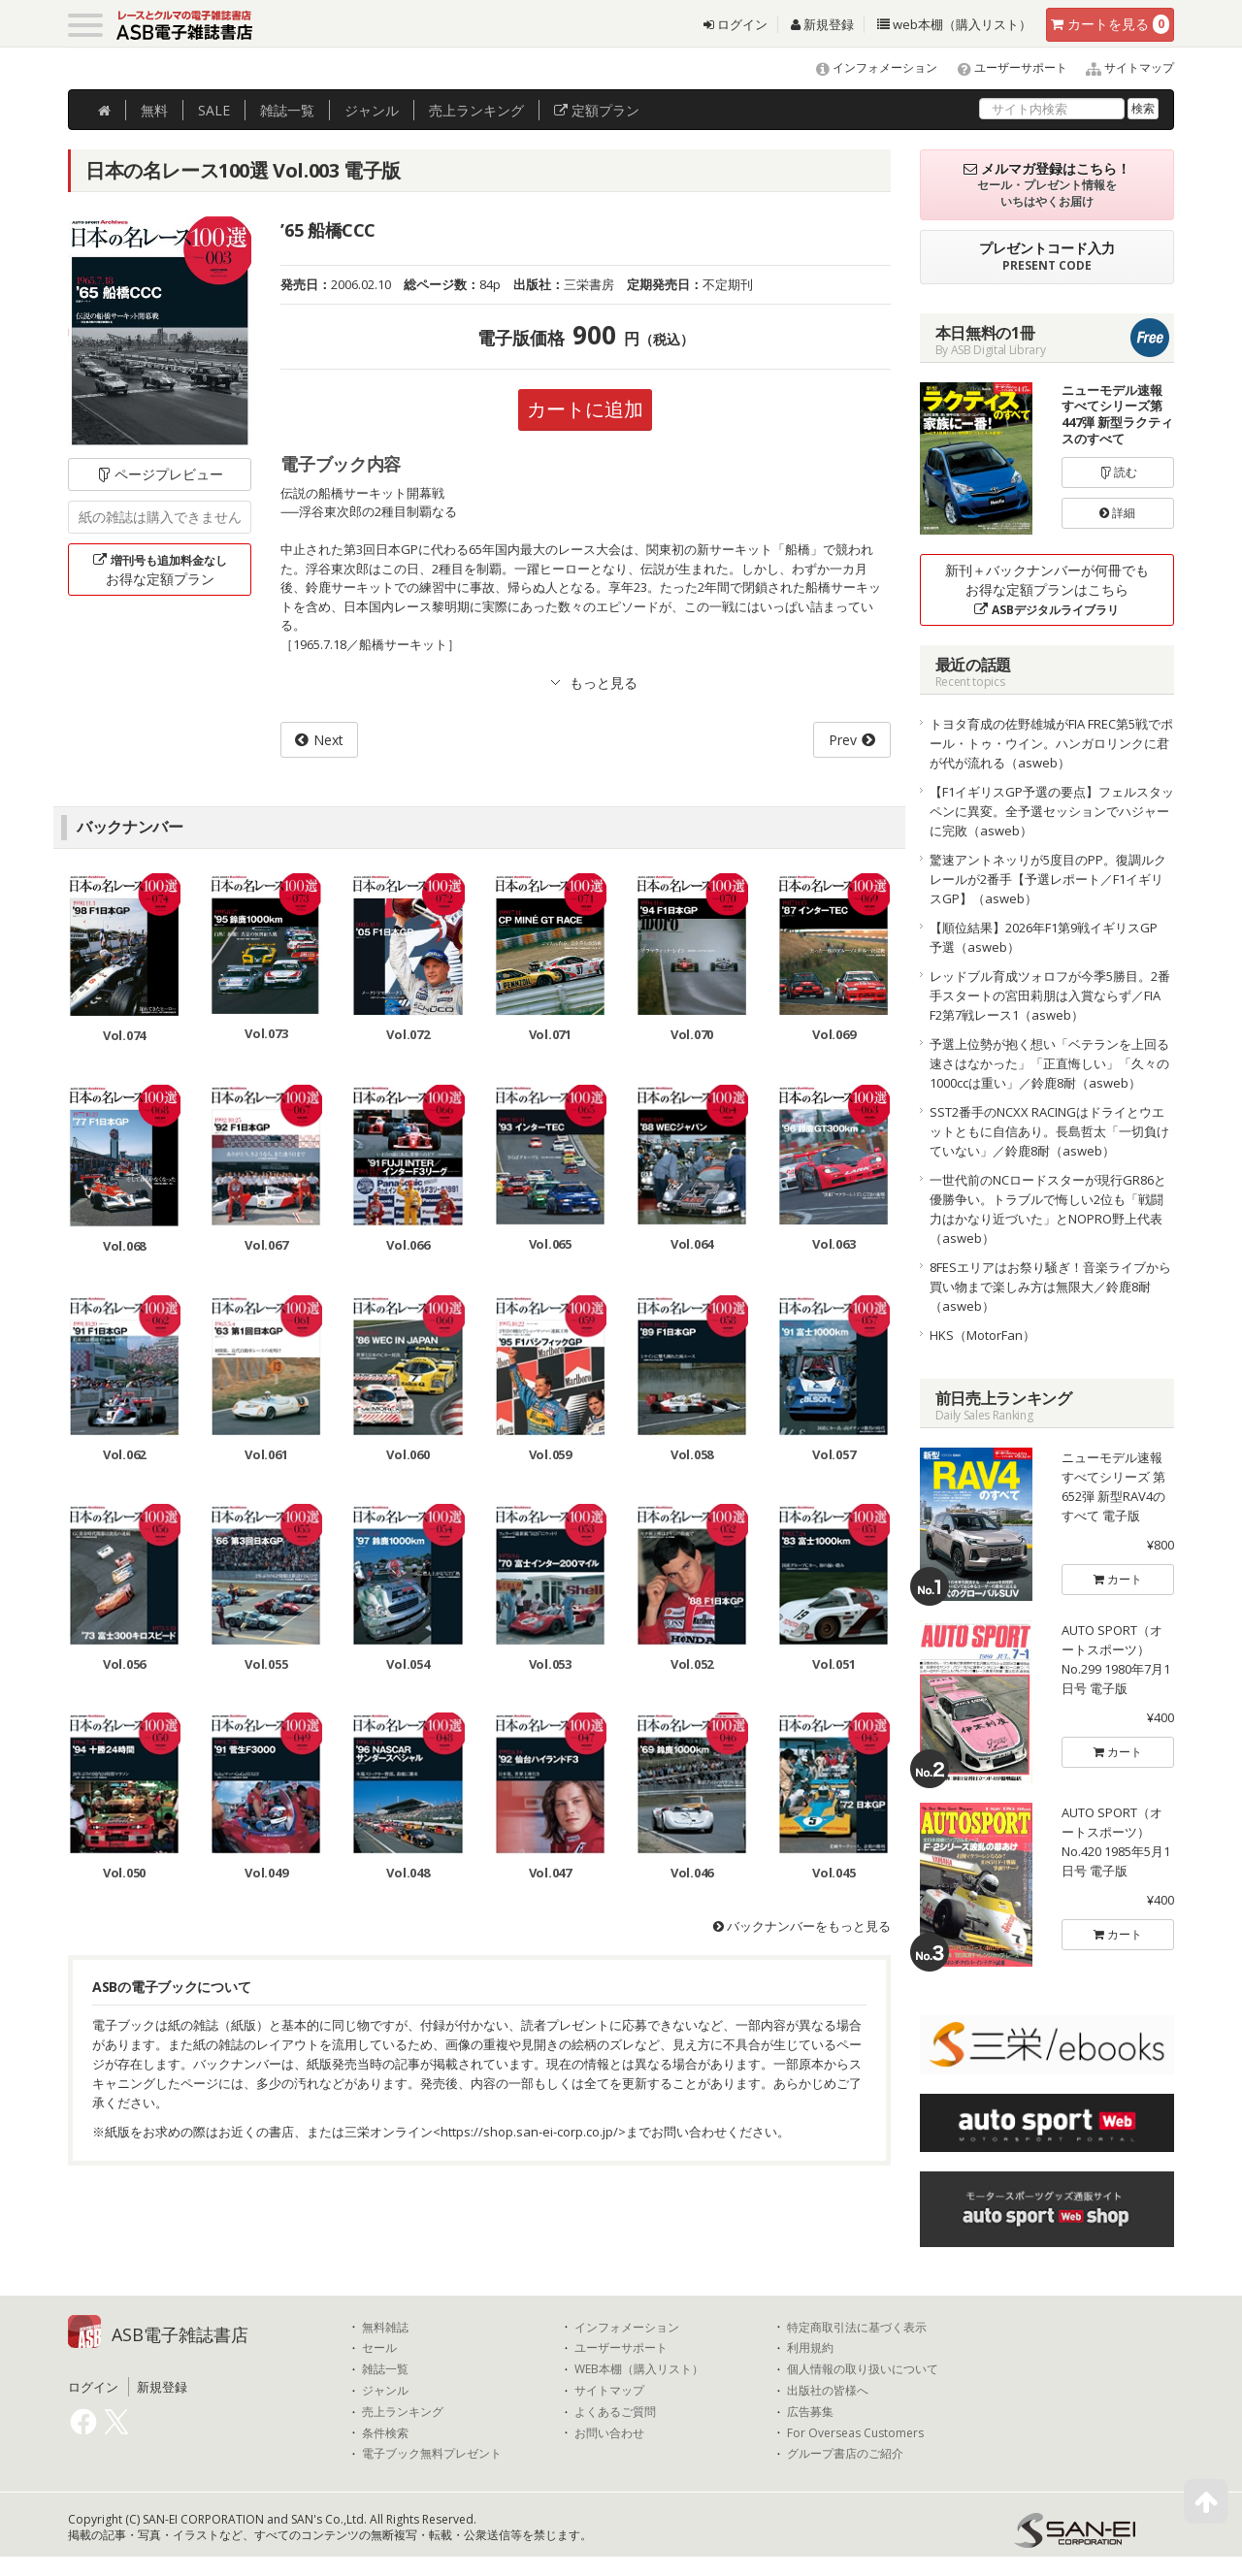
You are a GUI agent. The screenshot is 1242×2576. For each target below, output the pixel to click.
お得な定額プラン (160, 569)
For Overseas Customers (855, 2433)
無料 (154, 110)
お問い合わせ (609, 2433)
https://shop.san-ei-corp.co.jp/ (529, 2131)
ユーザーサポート (1003, 67)
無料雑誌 (385, 2327)
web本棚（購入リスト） (954, 24)
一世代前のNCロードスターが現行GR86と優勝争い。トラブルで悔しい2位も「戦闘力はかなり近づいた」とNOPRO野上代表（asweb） (1048, 1209)
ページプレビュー (159, 474)
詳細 (1117, 513)
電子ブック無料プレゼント (432, 2454)
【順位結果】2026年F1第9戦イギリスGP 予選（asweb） (1050, 937)
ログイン (735, 24)
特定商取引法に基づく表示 (857, 2327)
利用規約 (810, 2348)
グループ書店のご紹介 (845, 2454)
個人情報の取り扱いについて (862, 2369)
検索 (1143, 108)
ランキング (476, 110)
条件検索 (385, 2433)
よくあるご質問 (615, 2412)
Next (328, 740)
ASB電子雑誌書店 (180, 2334)
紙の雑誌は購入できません (160, 516)
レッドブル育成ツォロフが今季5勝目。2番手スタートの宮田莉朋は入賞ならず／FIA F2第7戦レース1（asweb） (1050, 995)
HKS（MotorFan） (982, 1335)
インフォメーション (868, 67)
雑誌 (287, 110)
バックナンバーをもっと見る (802, 1926)
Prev (843, 740)
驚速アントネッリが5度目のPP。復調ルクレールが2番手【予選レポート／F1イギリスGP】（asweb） (1048, 879)
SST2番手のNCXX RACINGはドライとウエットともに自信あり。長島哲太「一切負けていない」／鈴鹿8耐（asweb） (1049, 1131)
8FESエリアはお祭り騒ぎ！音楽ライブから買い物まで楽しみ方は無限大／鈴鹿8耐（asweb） (1050, 1286)
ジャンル (371, 110)
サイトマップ (1122, 67)
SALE (214, 110)
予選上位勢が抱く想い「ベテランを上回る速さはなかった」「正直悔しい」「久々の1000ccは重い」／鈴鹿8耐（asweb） (1049, 1063)
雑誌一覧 (385, 2369)
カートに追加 (585, 409)
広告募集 (810, 2412)
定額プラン (596, 110)
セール (379, 2348)
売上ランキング (402, 2412)
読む (1117, 472)
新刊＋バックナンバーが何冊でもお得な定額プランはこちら (1047, 589)
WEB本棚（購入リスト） (638, 2369)
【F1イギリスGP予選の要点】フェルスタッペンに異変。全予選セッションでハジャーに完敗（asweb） (1052, 811)
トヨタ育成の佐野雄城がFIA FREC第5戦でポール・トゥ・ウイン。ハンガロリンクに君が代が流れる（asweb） (1051, 743)
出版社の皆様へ (827, 2390)
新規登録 (822, 24)
